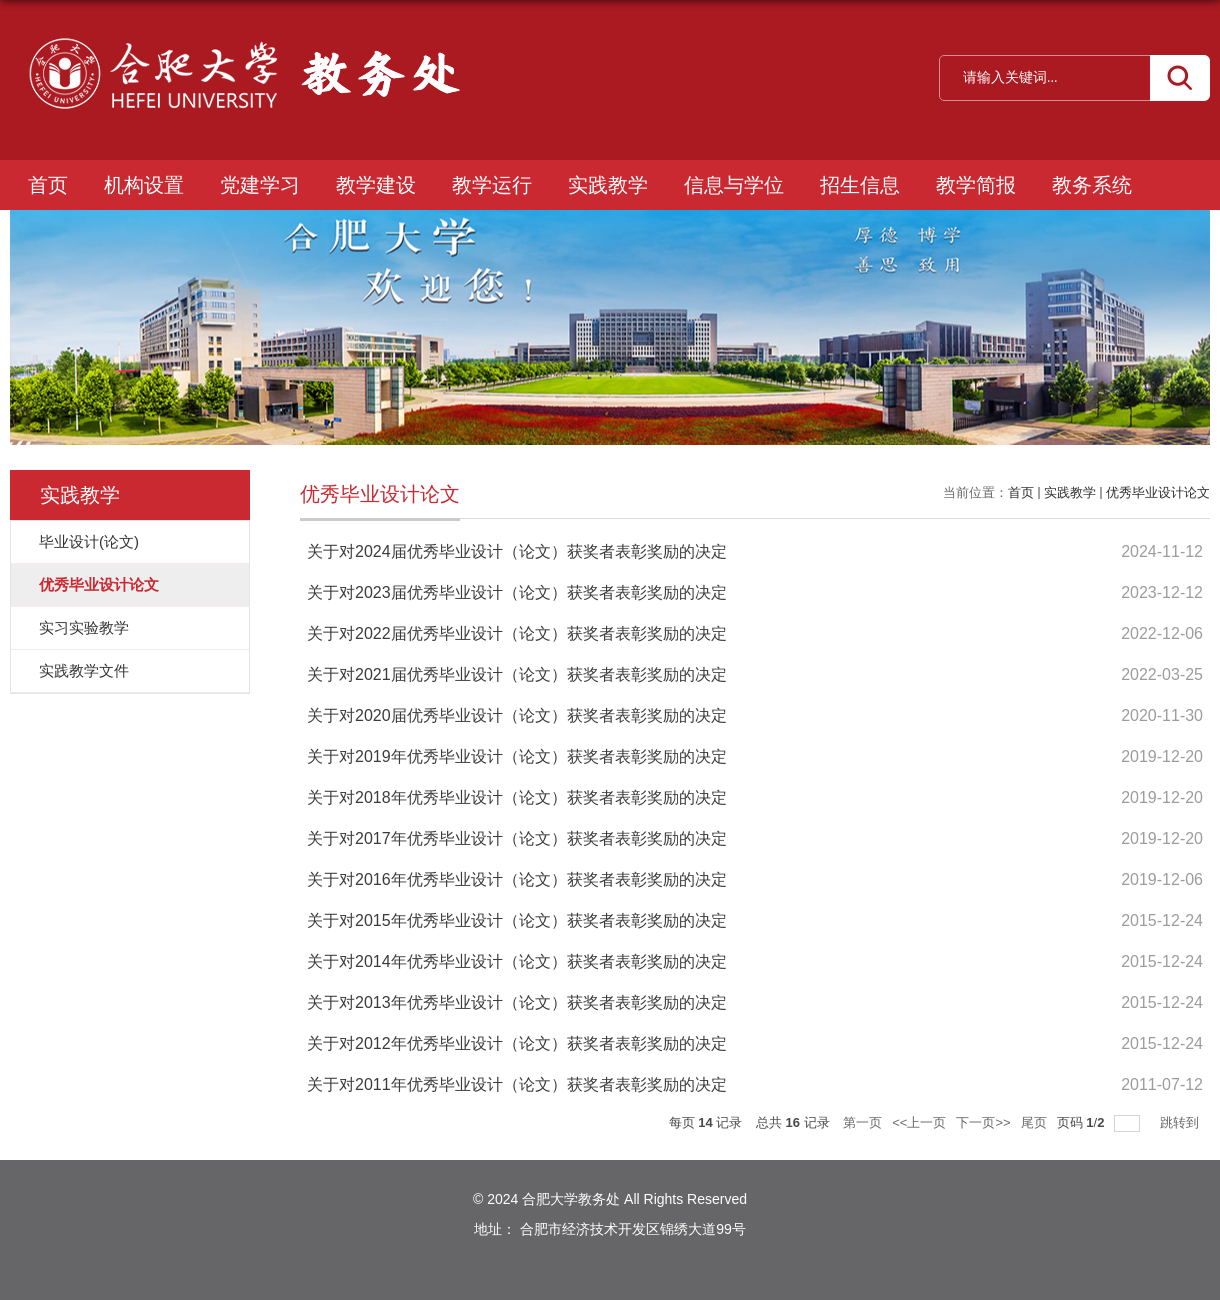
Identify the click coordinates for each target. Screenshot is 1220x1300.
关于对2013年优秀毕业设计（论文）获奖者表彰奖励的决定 (517, 1002)
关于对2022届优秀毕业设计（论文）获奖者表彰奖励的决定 (517, 633)
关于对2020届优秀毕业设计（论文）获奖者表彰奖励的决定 (517, 715)
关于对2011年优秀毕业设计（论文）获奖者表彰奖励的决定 (517, 1084)
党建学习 (260, 185)
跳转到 (1181, 1122)
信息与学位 (734, 185)
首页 (48, 185)
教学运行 (492, 185)
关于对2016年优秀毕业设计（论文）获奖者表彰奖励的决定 (517, 879)
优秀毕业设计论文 (1158, 492)
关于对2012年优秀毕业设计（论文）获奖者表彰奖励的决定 (517, 1043)
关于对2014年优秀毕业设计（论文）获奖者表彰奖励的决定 (517, 961)
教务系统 (1092, 185)
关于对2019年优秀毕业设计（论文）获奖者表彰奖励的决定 (517, 756)
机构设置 (144, 185)
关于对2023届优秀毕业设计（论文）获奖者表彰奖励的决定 (517, 592)
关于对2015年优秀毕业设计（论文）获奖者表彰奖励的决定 (517, 920)
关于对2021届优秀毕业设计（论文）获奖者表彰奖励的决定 (517, 674)
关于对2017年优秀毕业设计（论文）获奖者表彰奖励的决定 (517, 838)
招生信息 (860, 185)
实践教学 (608, 185)
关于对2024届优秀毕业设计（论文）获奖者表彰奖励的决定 (517, 551)
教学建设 (376, 185)
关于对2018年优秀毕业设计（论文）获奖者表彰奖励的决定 (517, 797)
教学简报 (976, 185)
